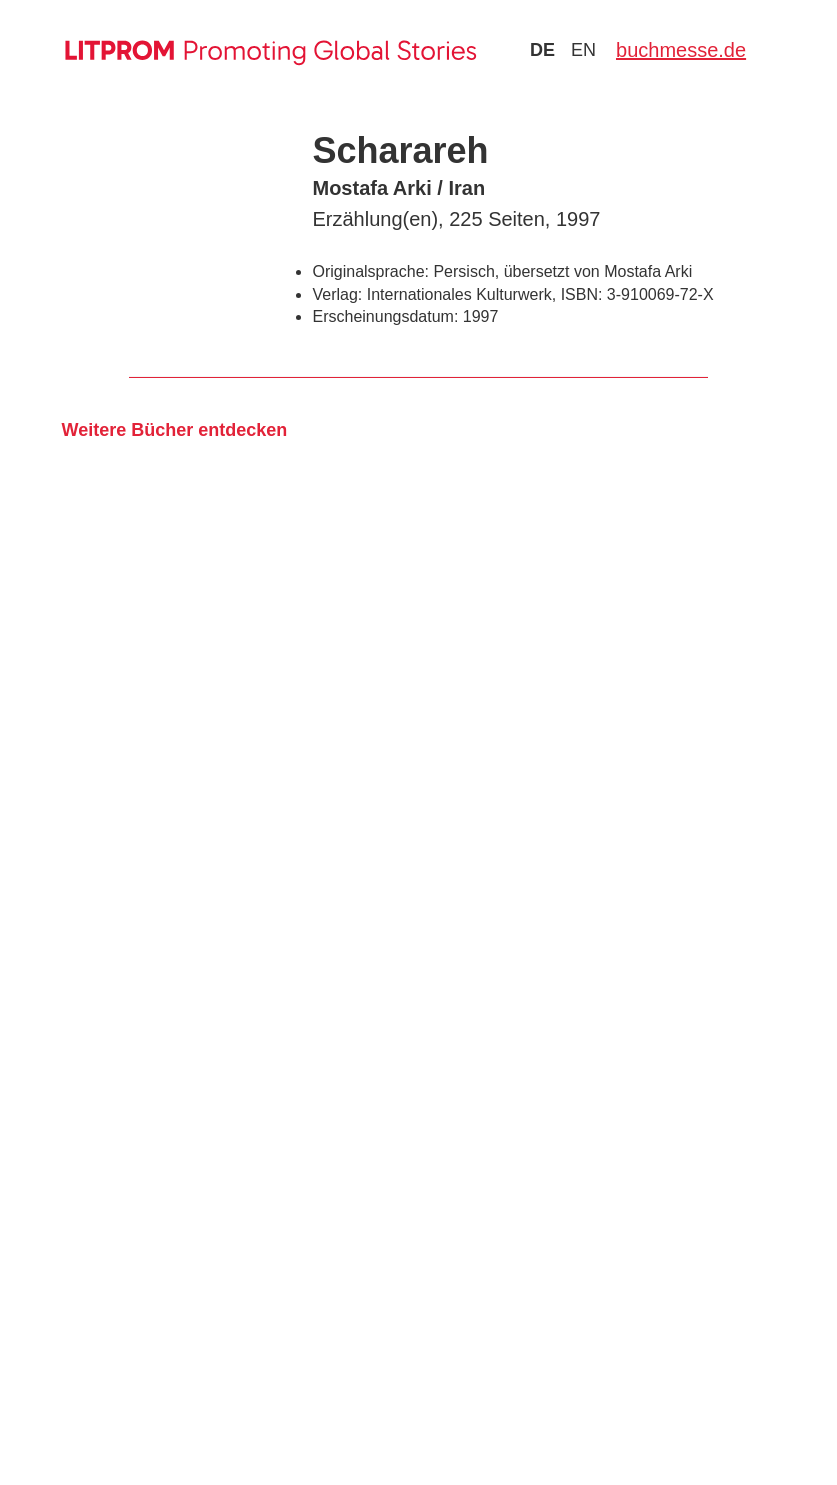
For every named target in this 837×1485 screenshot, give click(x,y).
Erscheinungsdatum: (385, 316)
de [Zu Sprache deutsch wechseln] (542, 50)
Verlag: (337, 294)
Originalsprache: (370, 271)
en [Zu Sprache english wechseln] (583, 50)
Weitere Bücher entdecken (174, 430)
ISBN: (582, 294)
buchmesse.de (681, 50)
